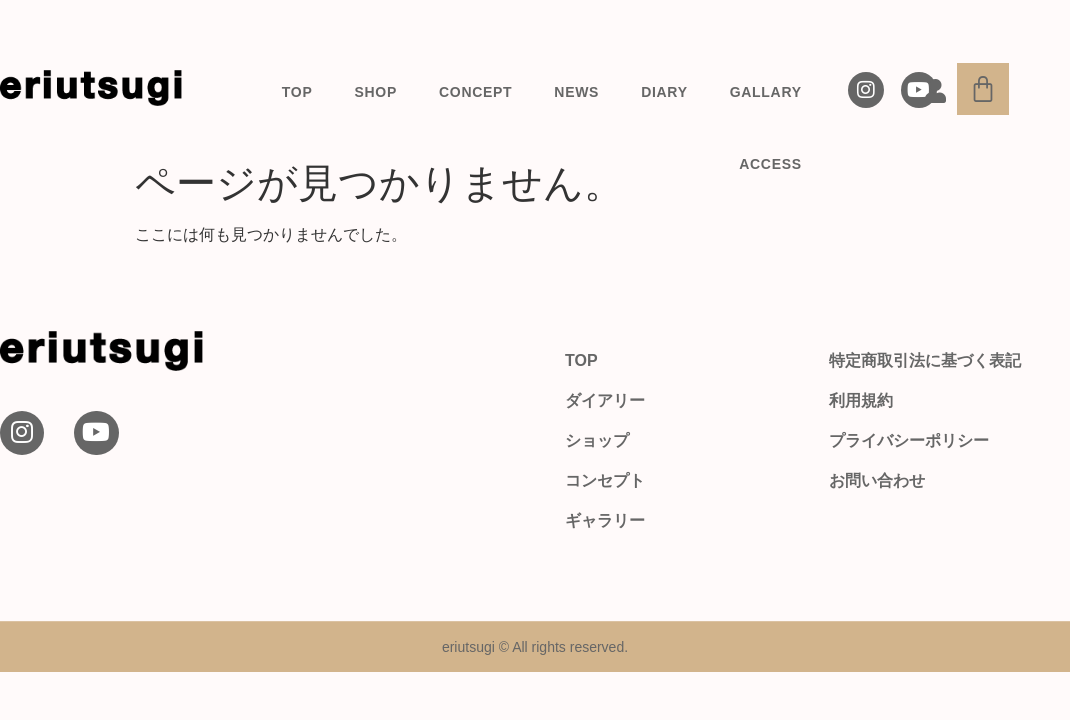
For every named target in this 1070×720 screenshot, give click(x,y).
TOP (297, 92)
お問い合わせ (877, 480)
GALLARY (766, 92)
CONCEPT (475, 92)
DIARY (664, 92)
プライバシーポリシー (909, 440)
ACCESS (770, 164)
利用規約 (861, 400)
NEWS (576, 92)
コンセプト (605, 480)
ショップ (597, 440)
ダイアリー (605, 400)
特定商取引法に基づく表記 (925, 360)
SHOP (376, 92)
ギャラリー (605, 520)
